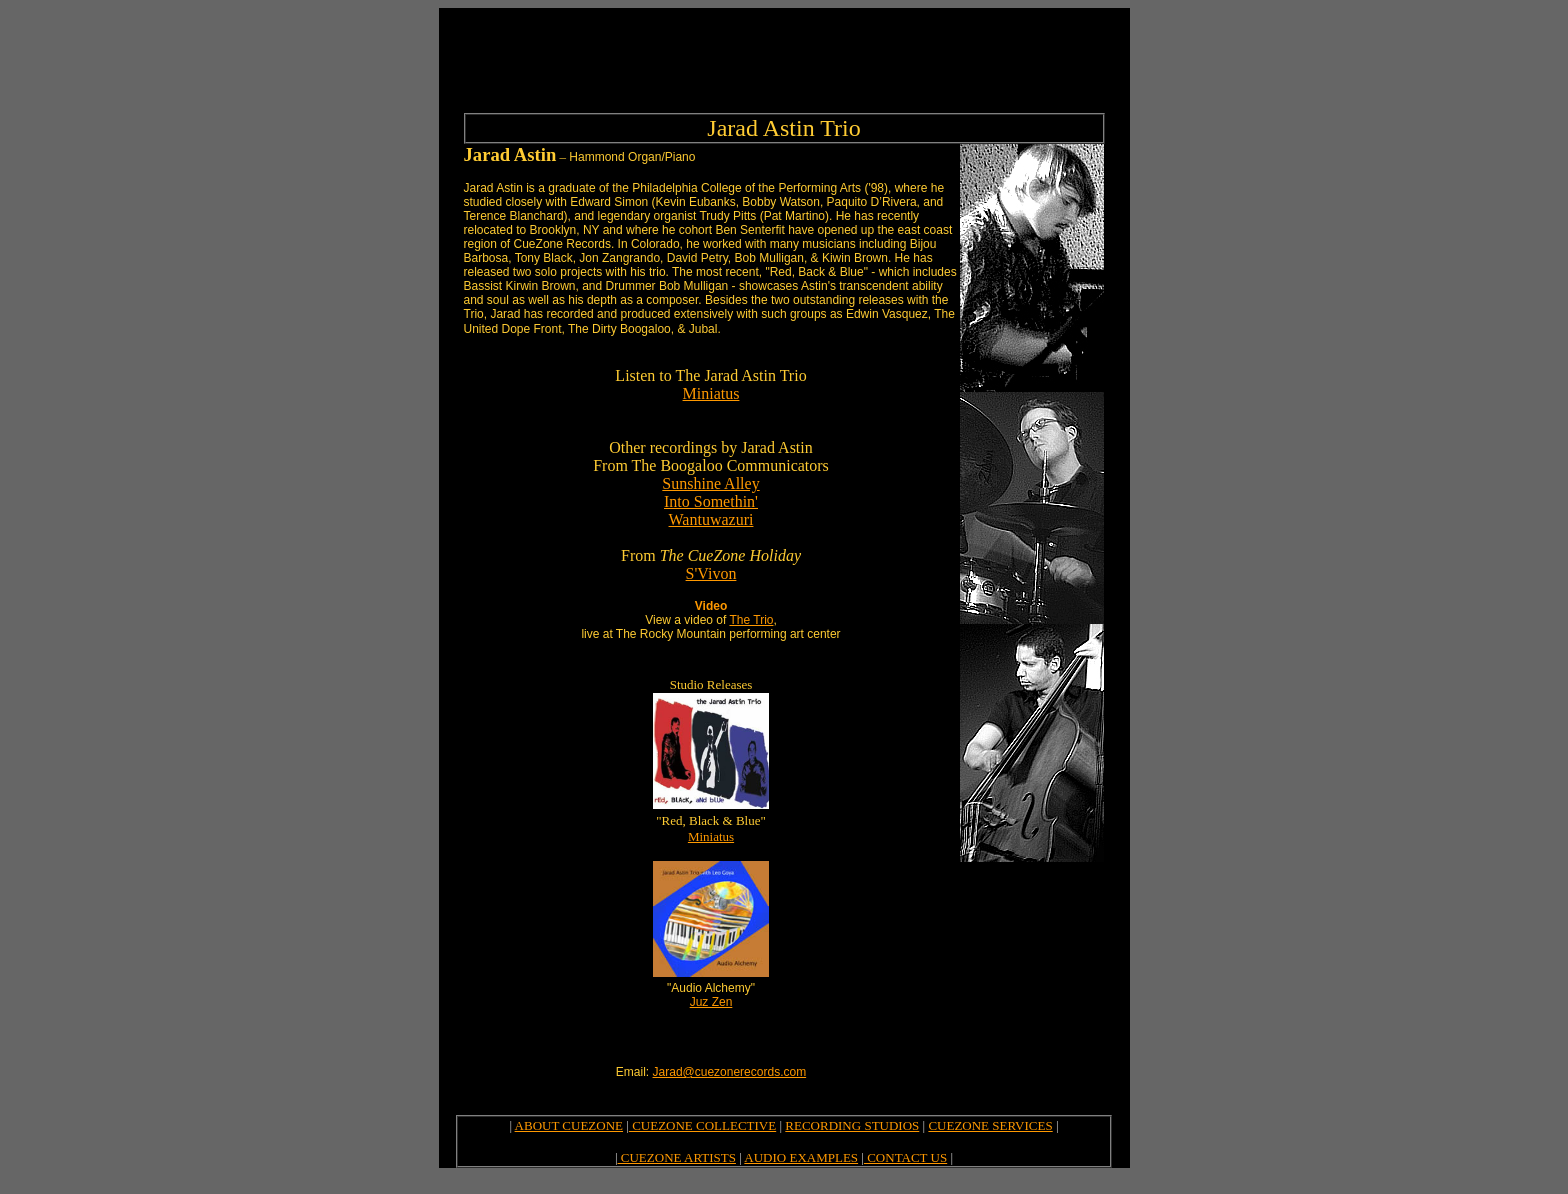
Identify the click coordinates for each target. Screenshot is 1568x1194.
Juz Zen (711, 1002)
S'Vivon (711, 573)
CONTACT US (905, 1157)
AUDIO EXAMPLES (801, 1157)
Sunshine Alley (710, 483)
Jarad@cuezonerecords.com (730, 1072)
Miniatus (711, 393)
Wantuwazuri (711, 519)
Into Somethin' (711, 501)
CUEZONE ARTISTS (677, 1157)
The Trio (751, 620)
